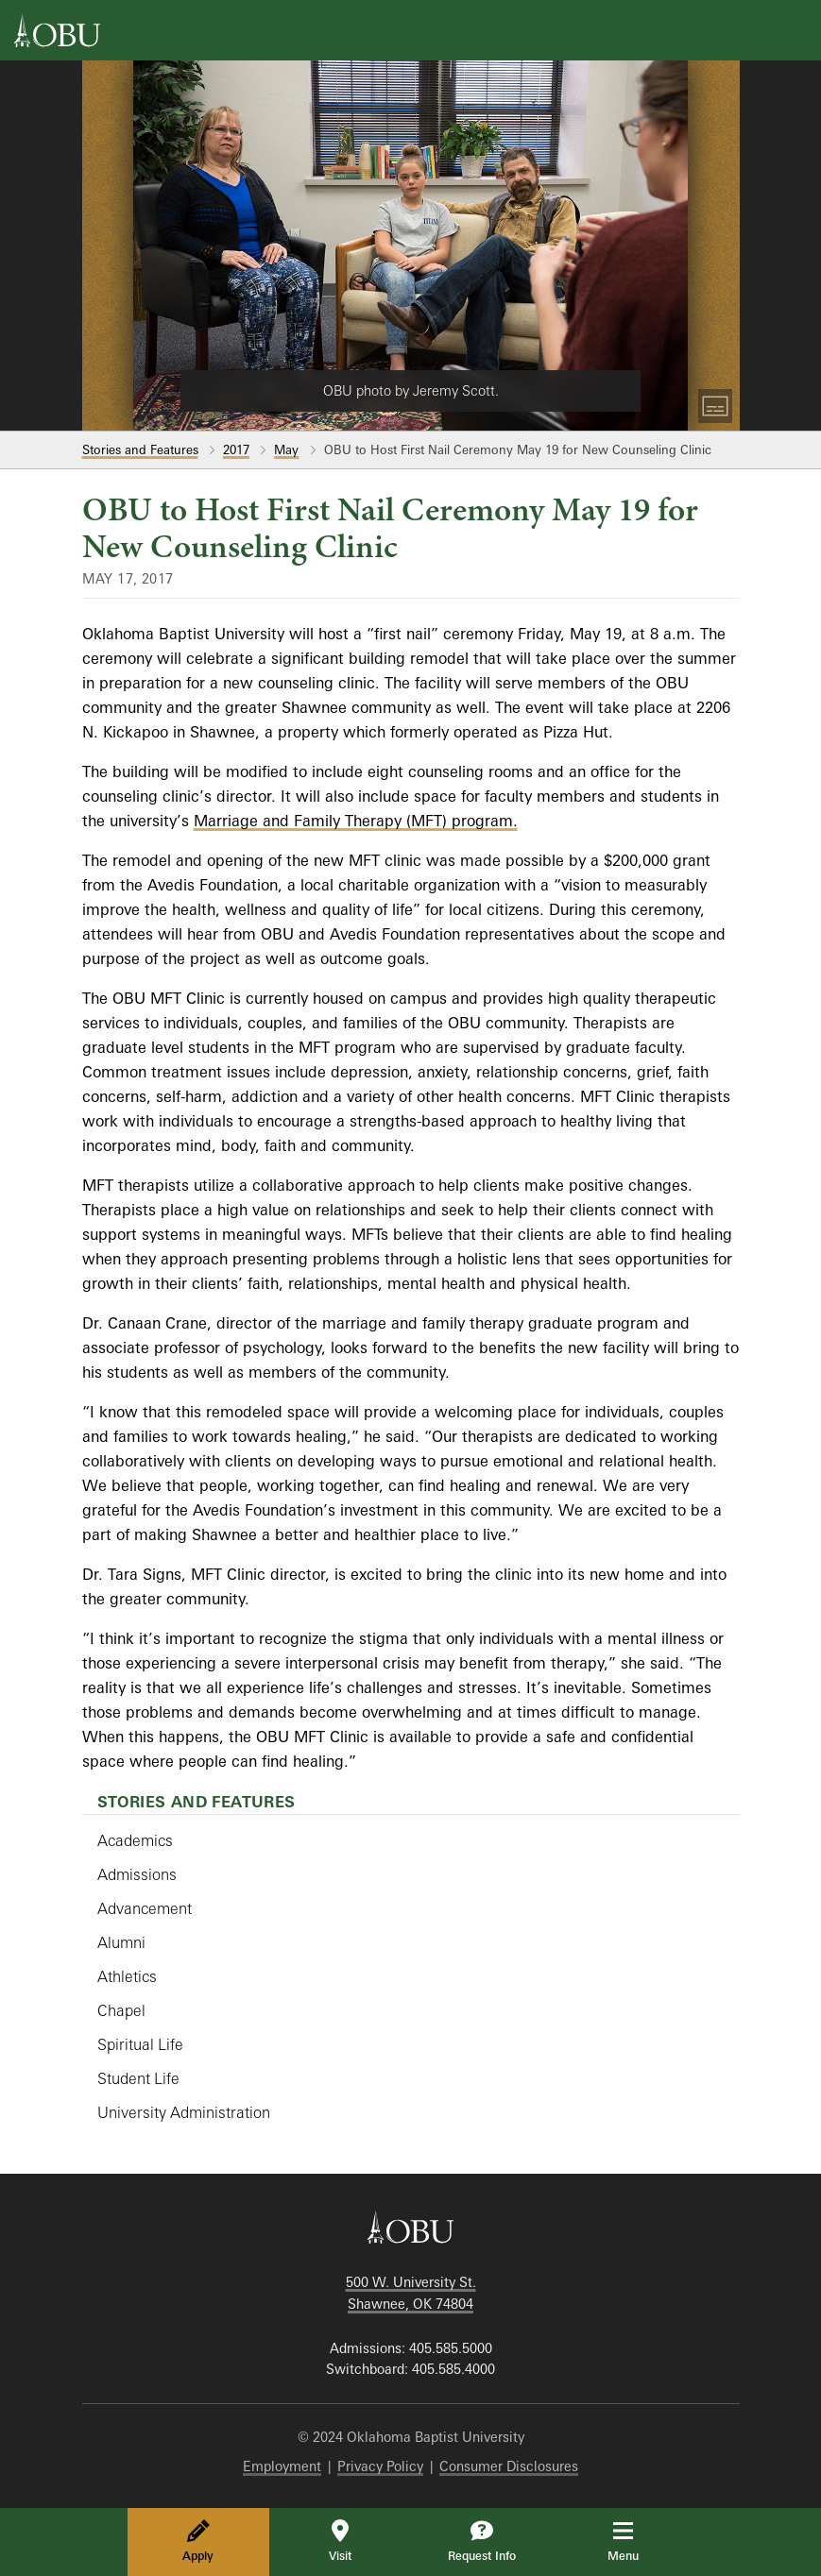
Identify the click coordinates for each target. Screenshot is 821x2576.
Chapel (121, 2010)
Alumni (121, 1942)
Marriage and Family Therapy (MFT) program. (356, 820)
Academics (135, 1840)
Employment (282, 2466)
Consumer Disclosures (508, 2466)
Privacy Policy (380, 2466)
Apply (198, 2541)
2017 (236, 449)
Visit (340, 2541)
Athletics (127, 1976)
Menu (636, 2541)
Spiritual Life (140, 2044)
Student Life (138, 2078)
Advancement (144, 1908)
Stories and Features (140, 449)
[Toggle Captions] (715, 406)
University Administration (183, 2112)
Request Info (482, 2541)
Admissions (137, 1874)
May (286, 449)
